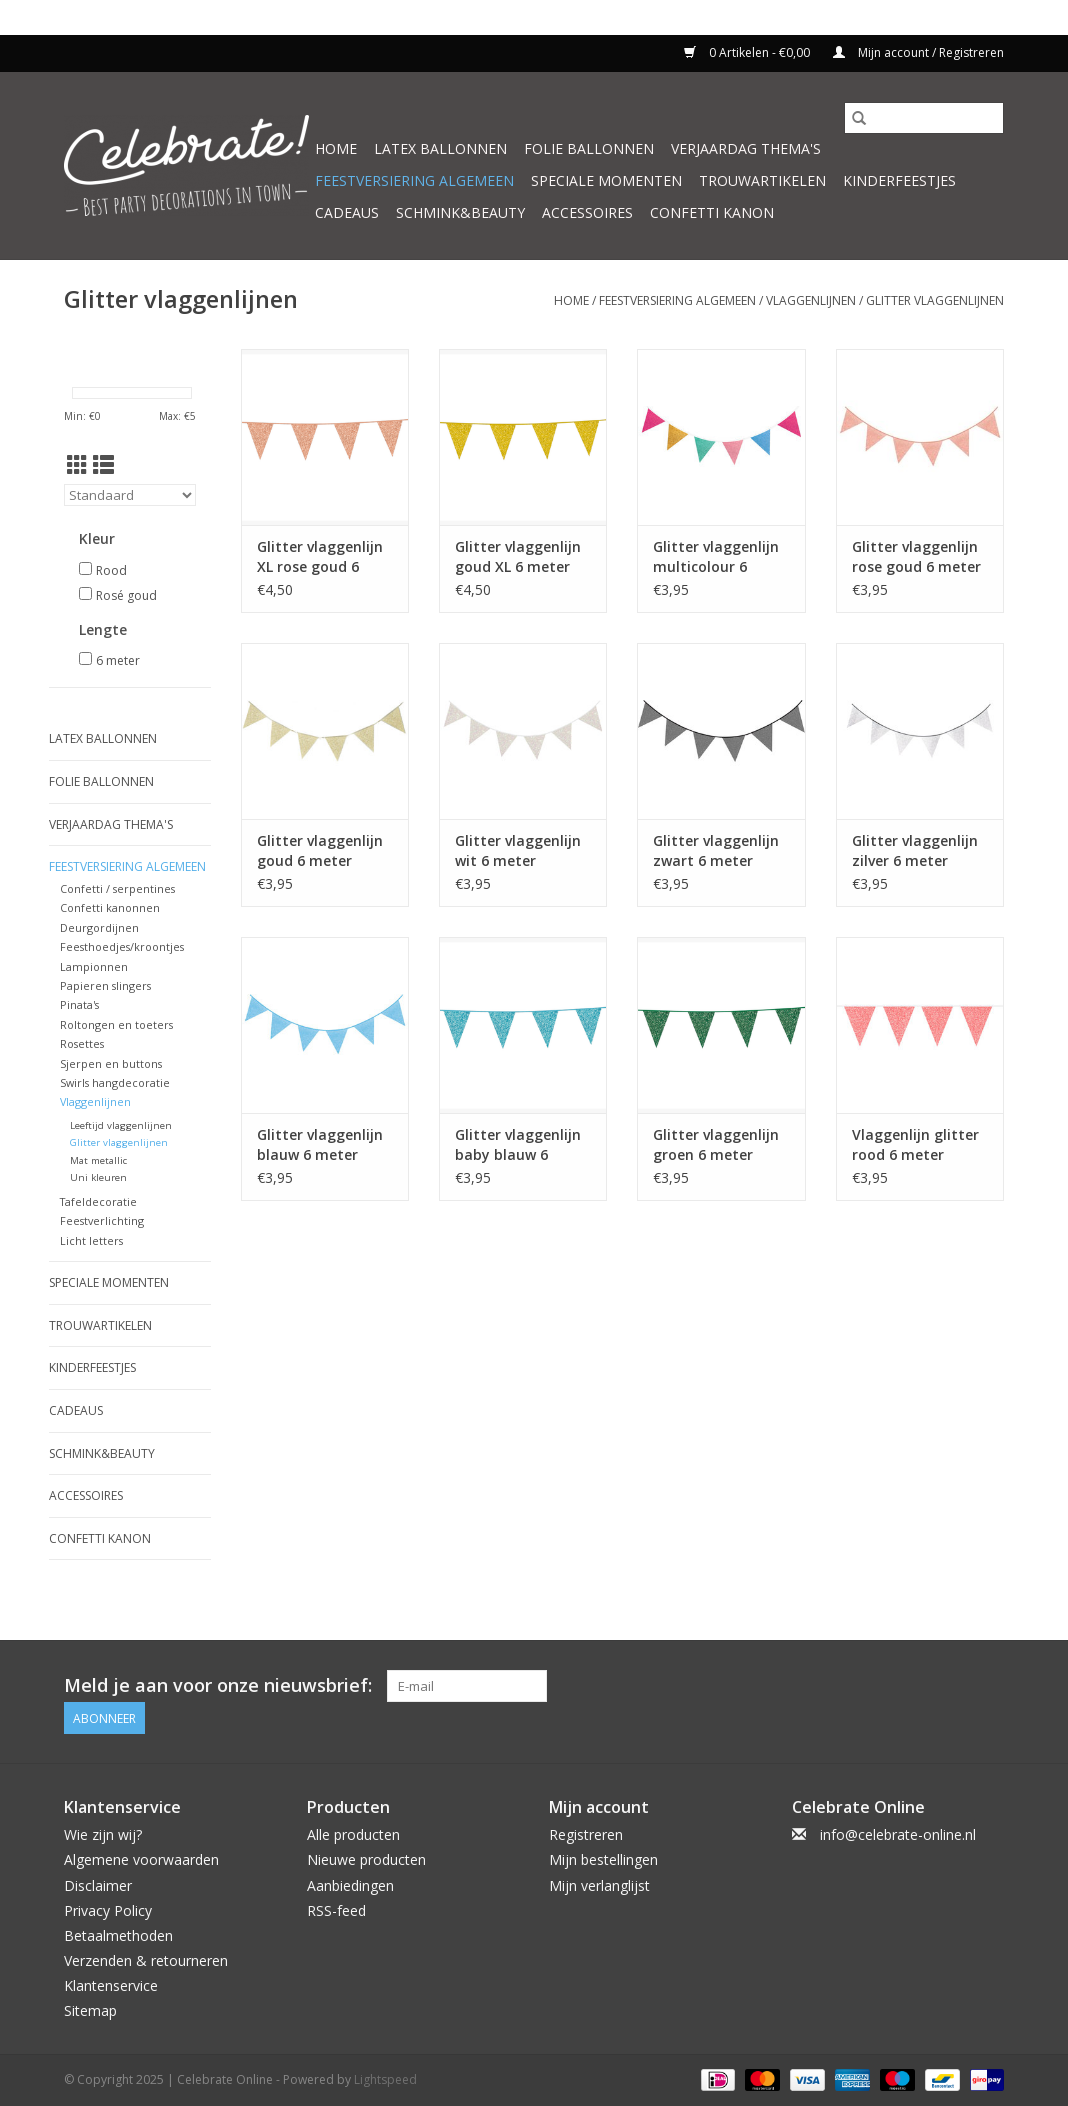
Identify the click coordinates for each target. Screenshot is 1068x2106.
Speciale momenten (606, 180)
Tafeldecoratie (98, 1201)
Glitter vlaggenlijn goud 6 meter (320, 850)
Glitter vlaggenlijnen (935, 300)
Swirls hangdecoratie (115, 1082)
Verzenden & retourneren (146, 1960)
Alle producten (353, 1834)
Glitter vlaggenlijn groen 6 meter (716, 1144)
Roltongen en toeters (116, 1024)
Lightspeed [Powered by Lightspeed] (385, 2079)
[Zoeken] (924, 118)
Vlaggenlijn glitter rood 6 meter (915, 1144)
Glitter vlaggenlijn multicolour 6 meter (716, 557)
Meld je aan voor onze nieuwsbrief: (218, 1685)
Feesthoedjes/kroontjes (122, 946)
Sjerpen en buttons (111, 1063)
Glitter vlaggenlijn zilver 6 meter (915, 850)
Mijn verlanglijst (599, 1885)
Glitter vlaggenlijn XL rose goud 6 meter (320, 557)
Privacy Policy (108, 1910)
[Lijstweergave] (103, 465)
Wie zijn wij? (103, 1834)
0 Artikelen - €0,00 (748, 52)
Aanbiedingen (350, 1885)
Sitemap (90, 2010)
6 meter (118, 660)
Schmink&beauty (460, 212)
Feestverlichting (102, 1220)
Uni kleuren (98, 1177)
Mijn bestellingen (603, 1859)
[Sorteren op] (130, 495)
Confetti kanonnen (110, 907)
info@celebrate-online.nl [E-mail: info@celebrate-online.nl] (898, 1834)
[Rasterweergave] (77, 465)
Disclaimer (98, 1885)
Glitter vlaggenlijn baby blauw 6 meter (518, 1145)
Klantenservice (111, 1985)
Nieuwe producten (366, 1859)
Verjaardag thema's (746, 148)
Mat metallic (98, 1160)
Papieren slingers (105, 985)
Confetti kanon (712, 212)
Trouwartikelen (762, 180)
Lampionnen (94, 966)
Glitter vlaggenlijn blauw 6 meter (320, 1144)
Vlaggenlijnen (811, 300)
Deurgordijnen (99, 927)
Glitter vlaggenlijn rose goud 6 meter (916, 556)
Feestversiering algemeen (414, 180)
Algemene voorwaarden (141, 1859)
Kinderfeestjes (899, 180)
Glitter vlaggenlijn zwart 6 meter (716, 850)
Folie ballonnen (589, 148)
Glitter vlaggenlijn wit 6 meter (518, 850)
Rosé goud (126, 595)
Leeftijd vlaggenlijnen (121, 1125)
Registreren (586, 1834)
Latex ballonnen (440, 148)
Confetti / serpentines (117, 888)
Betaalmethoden (118, 1935)
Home (336, 148)
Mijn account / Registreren (918, 52)
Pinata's (79, 1004)
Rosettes (82, 1043)
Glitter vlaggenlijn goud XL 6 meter (518, 556)
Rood (111, 570)
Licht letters (91, 1240)
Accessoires (587, 212)
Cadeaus (347, 212)
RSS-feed (336, 1910)
